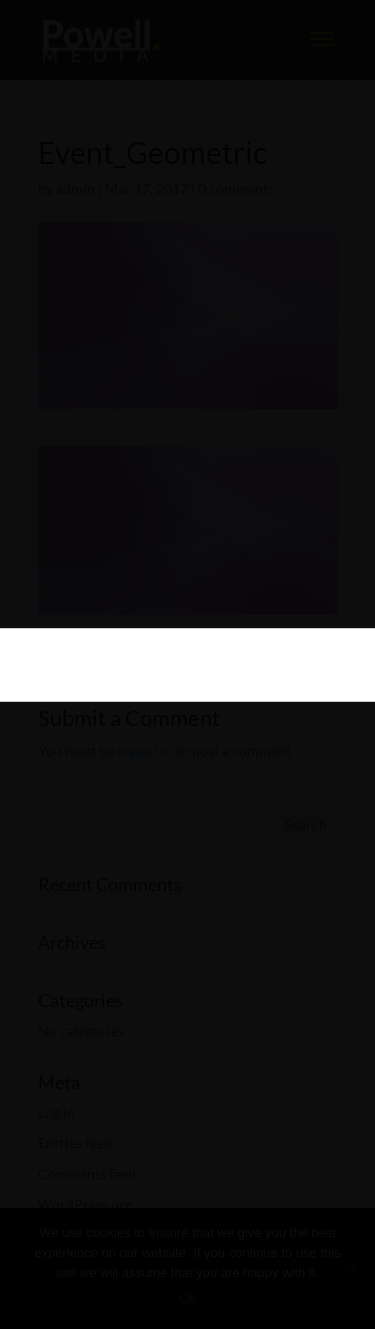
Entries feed (75, 1142)
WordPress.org (85, 1204)
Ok (187, 1298)
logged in (145, 750)
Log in (56, 1112)
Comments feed (87, 1173)
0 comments (236, 188)
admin (75, 188)
